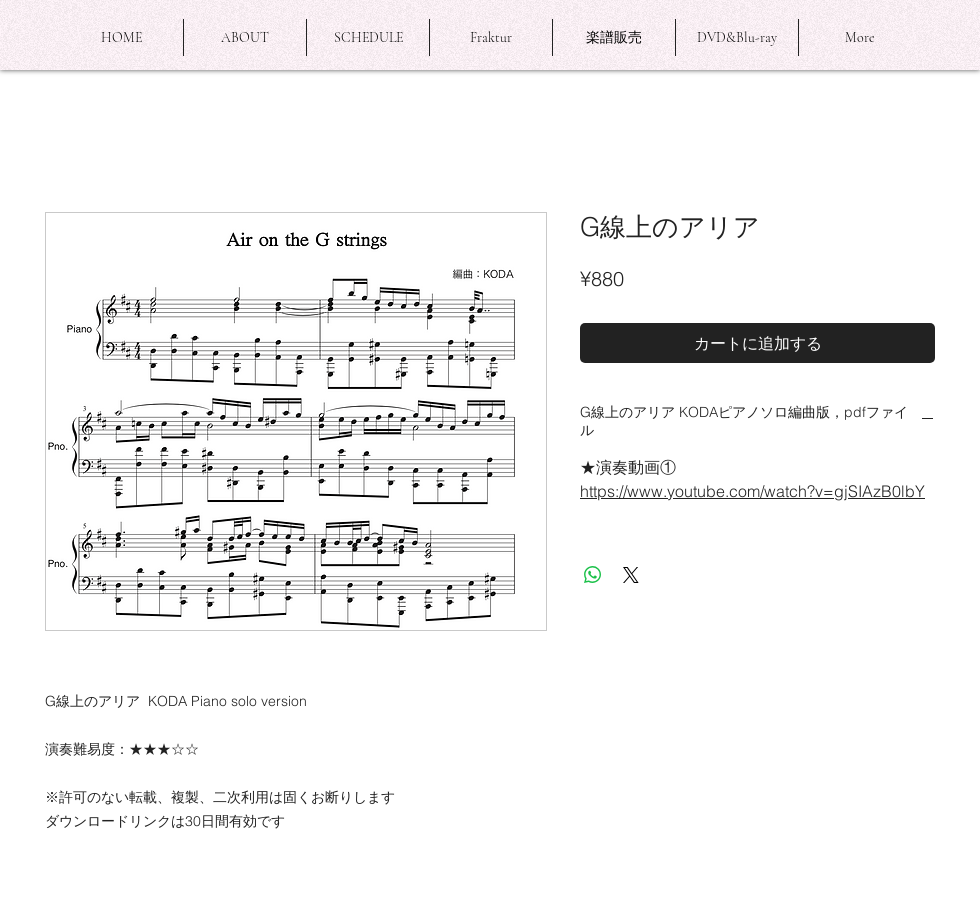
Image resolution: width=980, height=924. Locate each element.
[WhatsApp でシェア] (593, 575)
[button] (245, 37)
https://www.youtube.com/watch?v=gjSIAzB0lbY (752, 491)
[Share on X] (631, 575)
